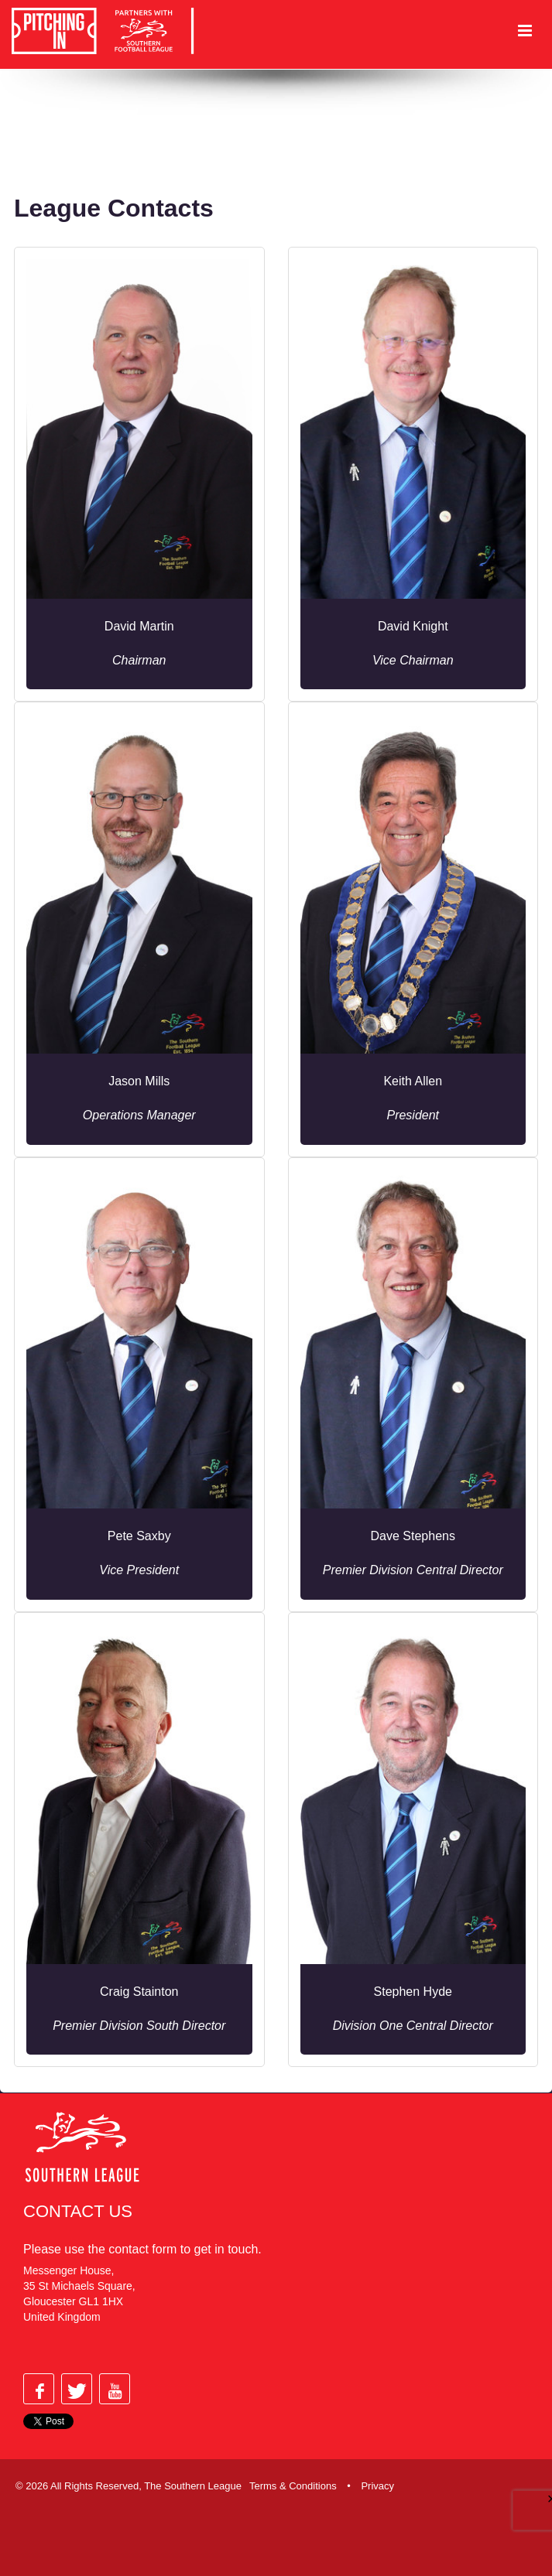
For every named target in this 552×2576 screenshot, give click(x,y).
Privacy (377, 2486)
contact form (142, 2249)
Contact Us (77, 2211)
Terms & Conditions (293, 2486)
